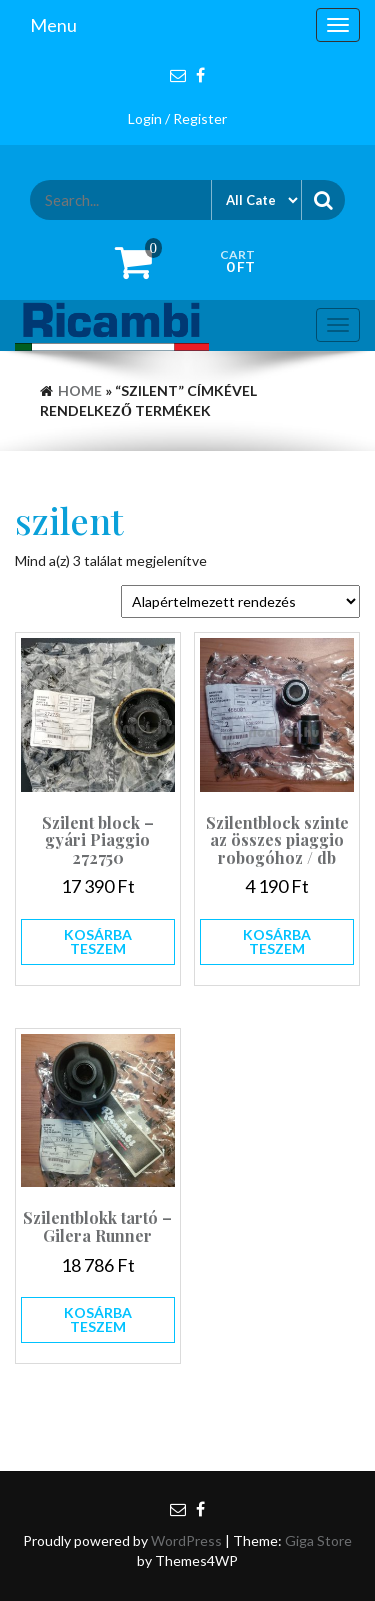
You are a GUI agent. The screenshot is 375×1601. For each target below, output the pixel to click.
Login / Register (177, 118)
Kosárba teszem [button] (98, 941)
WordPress (186, 1540)
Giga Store (318, 1540)
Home (80, 390)
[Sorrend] (240, 601)
